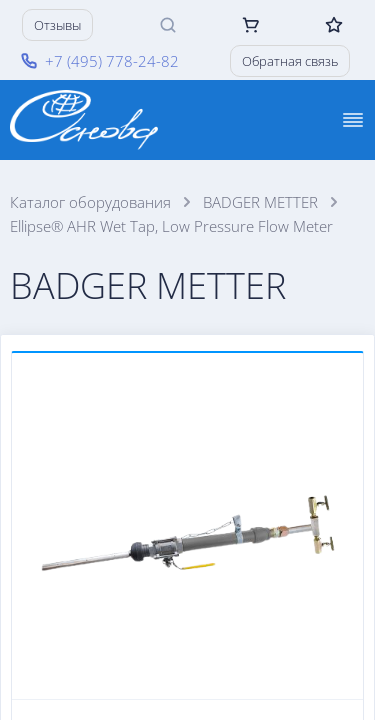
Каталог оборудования (90, 202)
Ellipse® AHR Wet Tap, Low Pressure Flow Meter (171, 226)
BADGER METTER (260, 202)
